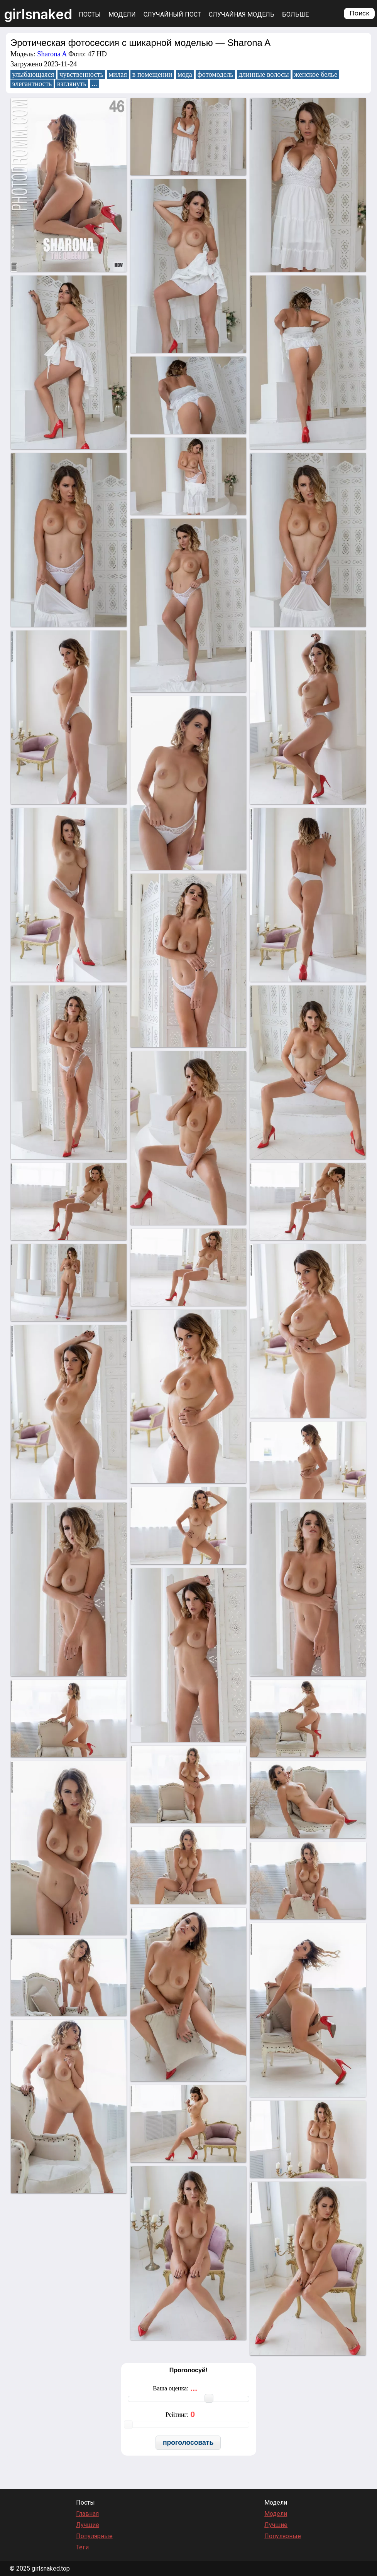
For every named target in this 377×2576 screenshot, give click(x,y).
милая (118, 74)
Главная (87, 2513)
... (94, 84)
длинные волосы (264, 74)
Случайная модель (241, 14)
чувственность (81, 74)
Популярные (94, 2536)
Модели (122, 14)
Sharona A (51, 54)
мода (185, 74)
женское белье (315, 74)
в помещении (152, 74)
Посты (90, 14)
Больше (295, 14)
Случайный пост (172, 14)
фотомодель (215, 74)
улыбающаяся (33, 74)
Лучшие (87, 2525)
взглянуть (71, 84)
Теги (82, 2547)
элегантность (32, 84)
